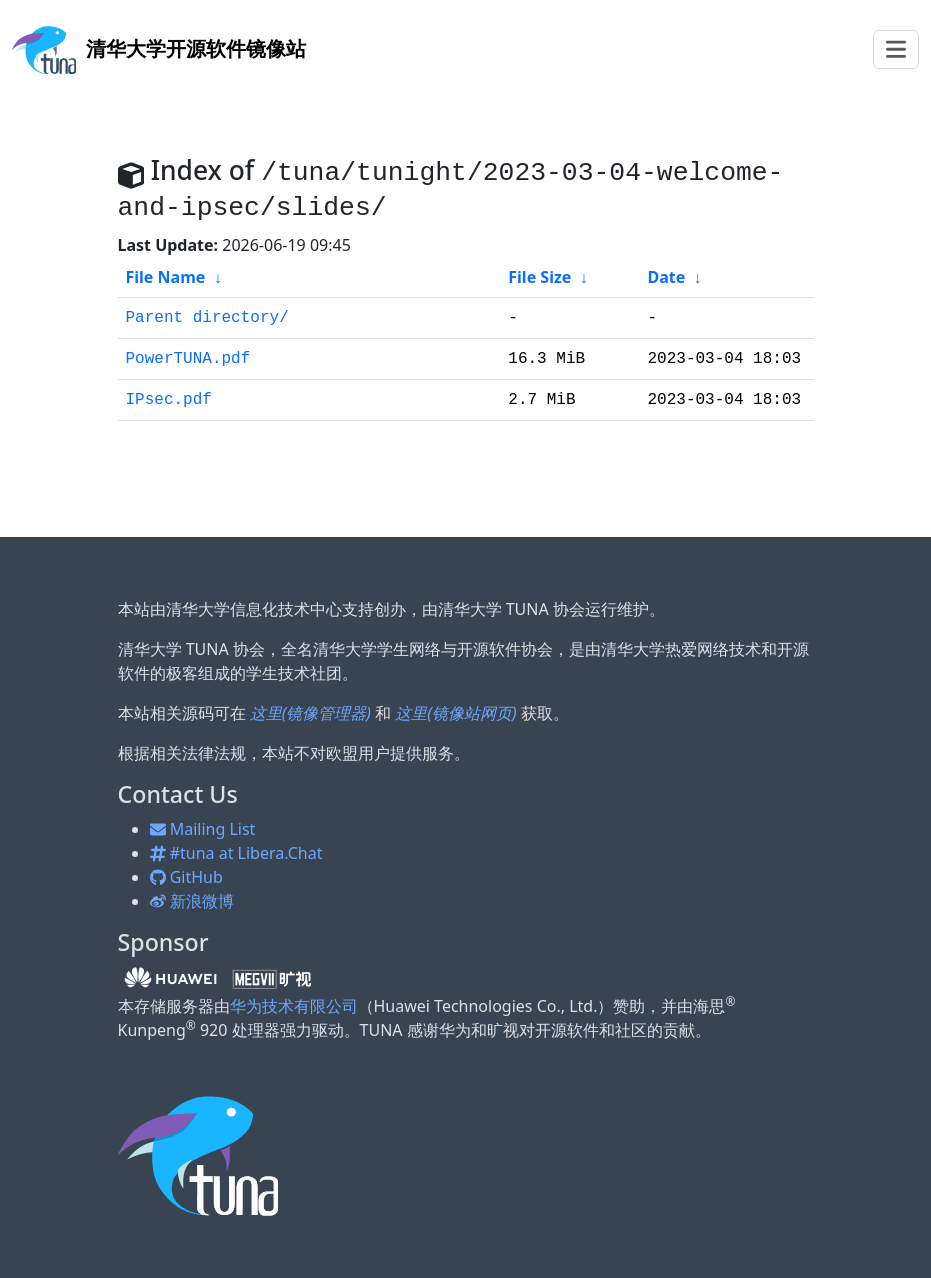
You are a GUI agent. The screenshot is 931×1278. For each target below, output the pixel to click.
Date (666, 277)
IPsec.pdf (169, 400)
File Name (166, 277)
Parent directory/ (207, 318)
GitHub (186, 877)
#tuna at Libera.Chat (236, 853)
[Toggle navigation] (896, 49)
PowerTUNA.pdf (188, 359)
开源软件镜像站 (159, 48)
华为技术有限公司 (294, 1006)
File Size (539, 277)
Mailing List (203, 829)
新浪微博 (192, 901)
